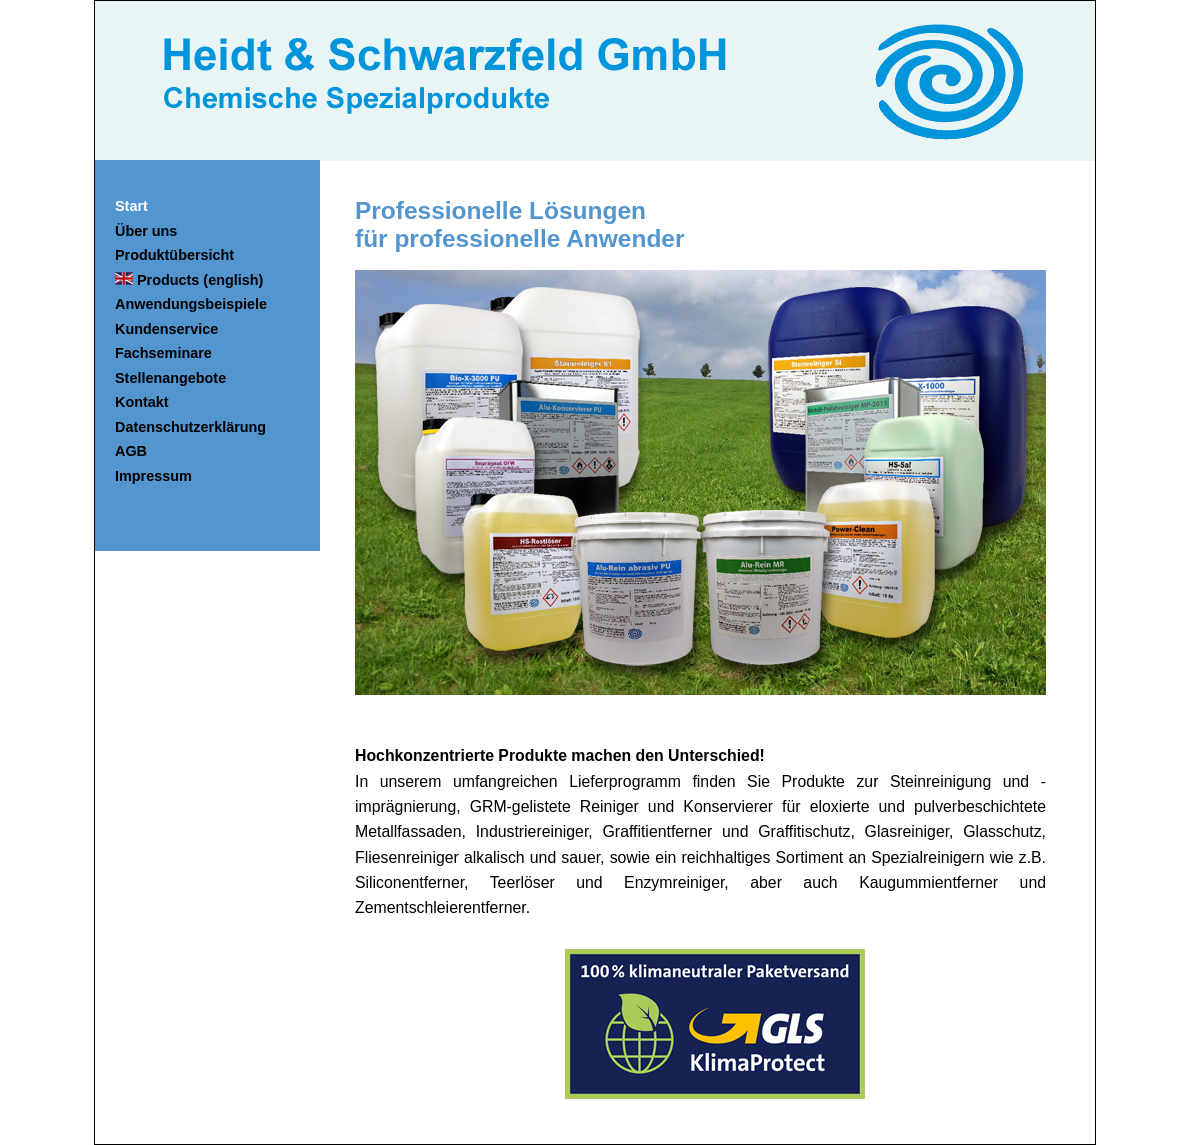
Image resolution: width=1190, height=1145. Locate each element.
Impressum (153, 476)
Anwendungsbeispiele (191, 304)
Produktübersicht (174, 255)
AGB (131, 451)
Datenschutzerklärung (190, 427)
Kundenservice (166, 329)
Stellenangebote (170, 378)
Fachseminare (163, 353)
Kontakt (142, 402)
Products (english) (189, 280)
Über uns (146, 231)
